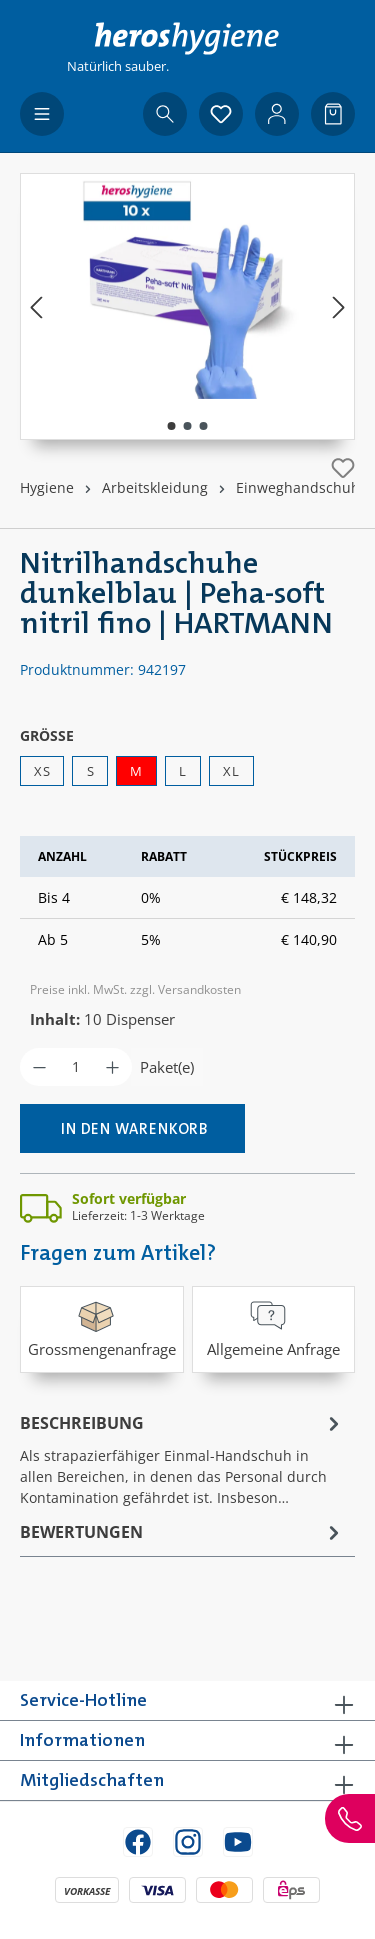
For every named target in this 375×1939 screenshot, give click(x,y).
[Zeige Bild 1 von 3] (171, 426)
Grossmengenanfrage (102, 1327)
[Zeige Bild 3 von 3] (203, 426)
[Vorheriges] (36, 306)
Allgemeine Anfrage (273, 1327)
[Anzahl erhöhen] (112, 1067)
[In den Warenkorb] (132, 1128)
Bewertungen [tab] (182, 1532)
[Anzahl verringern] (39, 1067)
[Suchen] (165, 114)
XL (231, 771)
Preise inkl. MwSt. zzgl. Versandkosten (135, 989)
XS (42, 771)
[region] (187, 306)
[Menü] (42, 114)
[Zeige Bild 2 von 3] (187, 426)
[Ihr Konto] (277, 114)
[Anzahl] (76, 1067)
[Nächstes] (339, 306)
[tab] (182, 1458)
